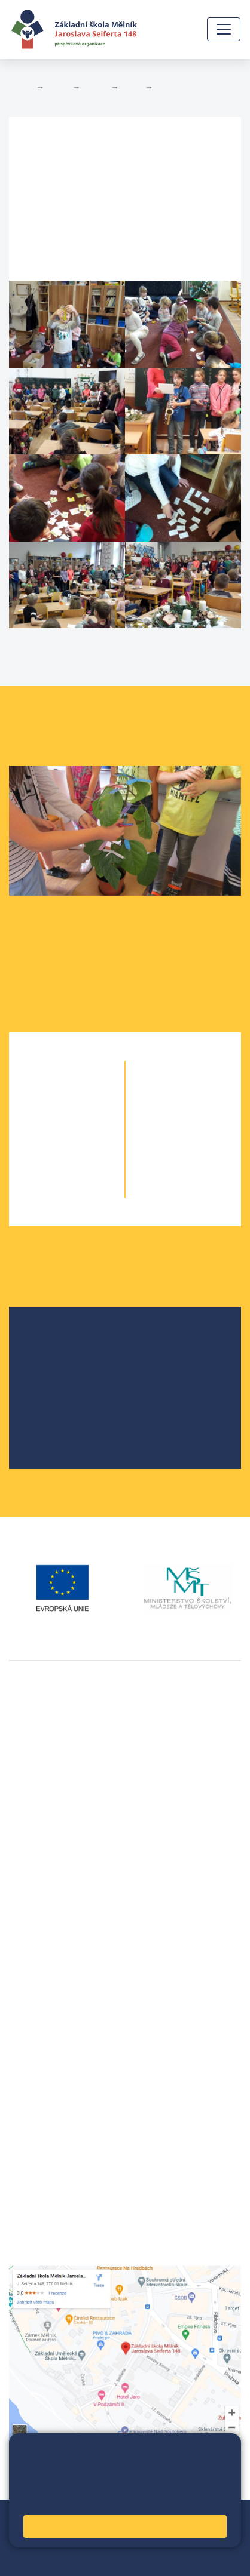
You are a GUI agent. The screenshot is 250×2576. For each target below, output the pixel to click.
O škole (54, 1342)
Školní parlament (74, 1399)
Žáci (58, 87)
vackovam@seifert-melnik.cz (72, 1920)
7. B (205, 1118)
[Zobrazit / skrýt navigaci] (223, 29)
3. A (45, 1142)
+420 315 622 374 (48, 1980)
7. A (161, 1118)
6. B (183, 1095)
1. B (88, 1095)
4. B (88, 1166)
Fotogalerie (180, 87)
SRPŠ (50, 1418)
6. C (204, 1095)
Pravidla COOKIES (104, 2559)
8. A (161, 1142)
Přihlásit (65, 2544)
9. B (205, 1166)
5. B (88, 1190)
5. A (45, 1190)
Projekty (56, 1380)
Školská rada (65, 1361)
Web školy (219, 2516)
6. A (132, 87)
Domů (20, 87)
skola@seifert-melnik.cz (61, 2023)
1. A (45, 1095)
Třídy (95, 87)
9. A (161, 1166)
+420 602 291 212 (48, 1994)
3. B (88, 1142)
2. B (88, 1118)
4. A (45, 1166)
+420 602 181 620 (48, 1905)
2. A (45, 1118)
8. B (205, 1142)
